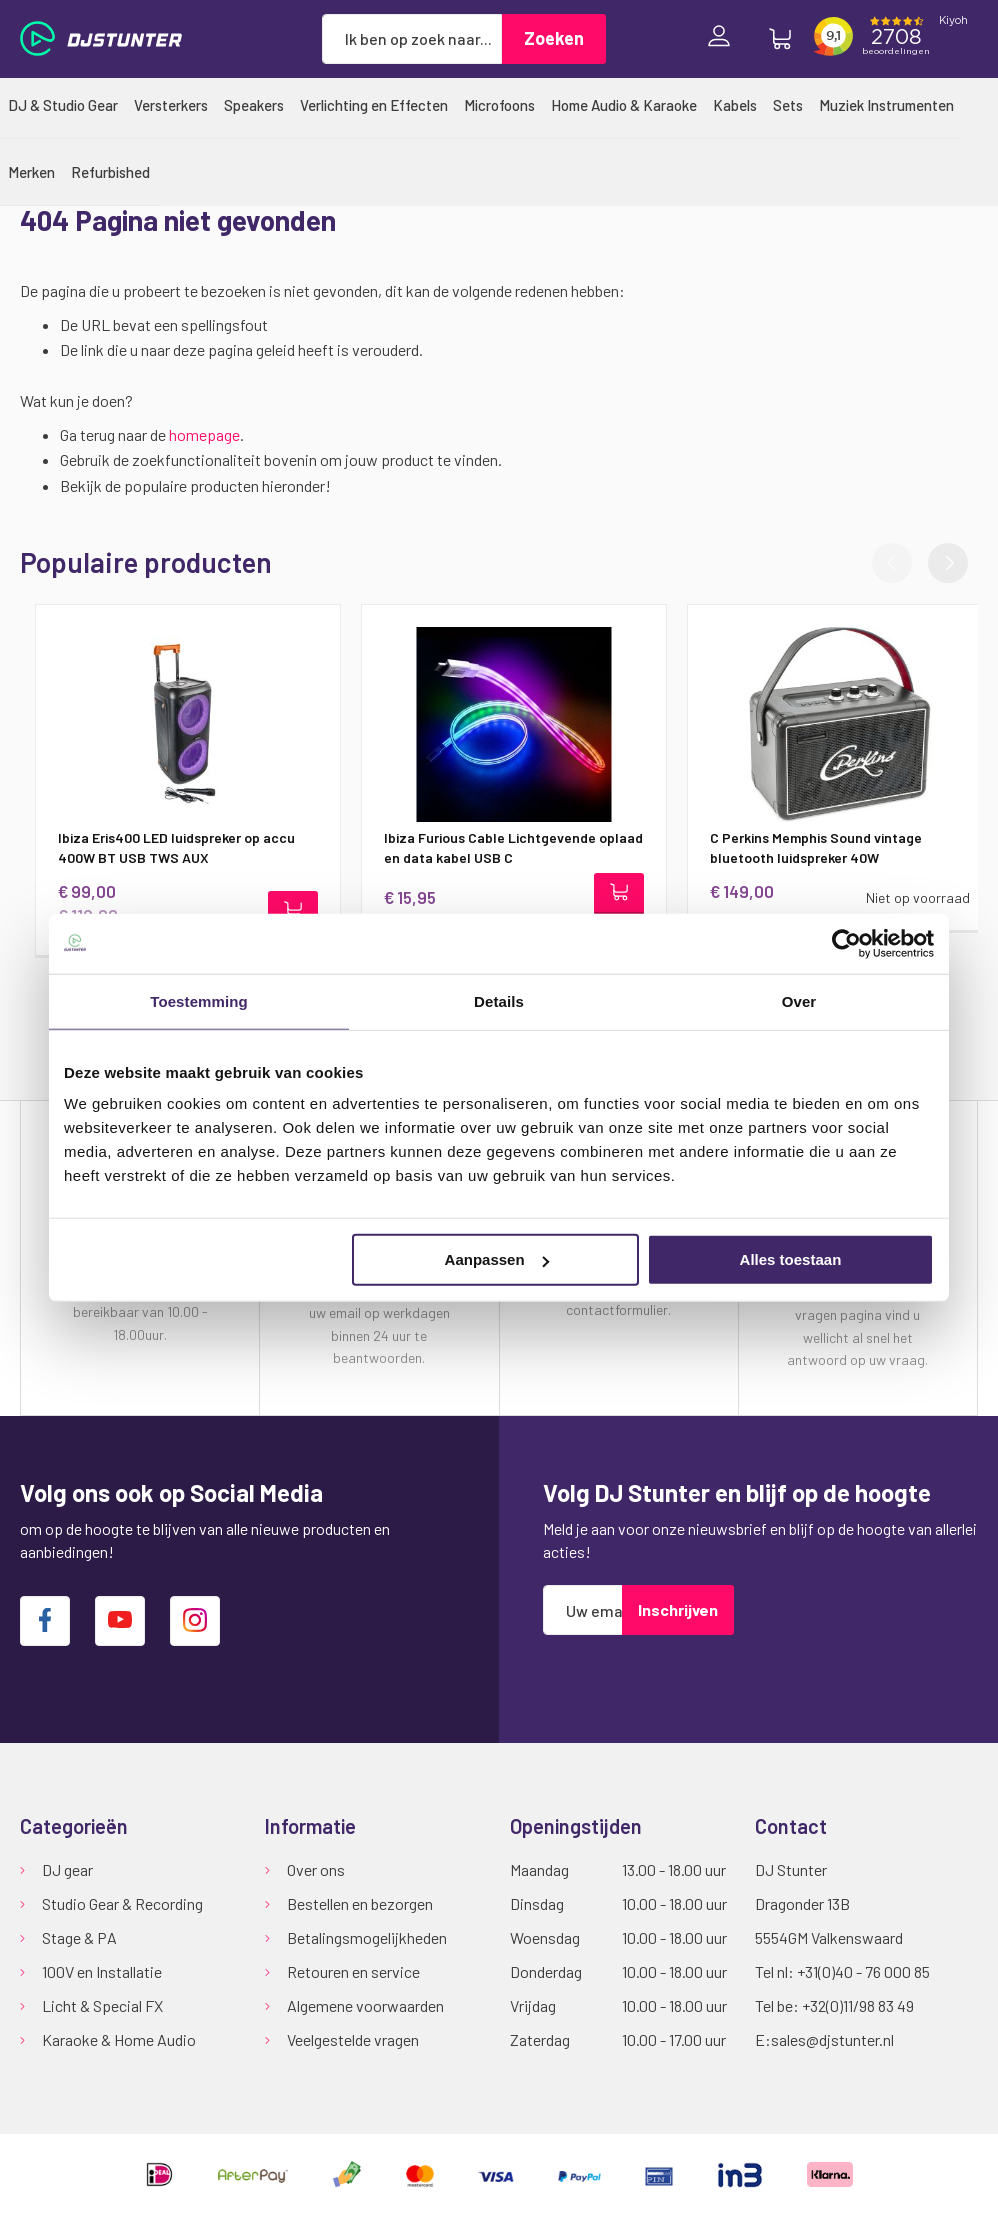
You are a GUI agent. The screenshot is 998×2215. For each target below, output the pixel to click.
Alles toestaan (791, 1259)
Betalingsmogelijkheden (367, 1937)
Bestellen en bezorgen (360, 1903)
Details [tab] (499, 1000)
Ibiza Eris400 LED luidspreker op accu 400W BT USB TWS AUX (161, 847)
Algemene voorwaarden (365, 2005)
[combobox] (412, 39)
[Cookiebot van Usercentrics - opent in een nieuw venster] (846, 943)
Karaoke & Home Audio (119, 2039)
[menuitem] (63, 105)
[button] (948, 563)
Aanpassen (497, 1259)
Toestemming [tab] (199, 1000)
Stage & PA (79, 1937)
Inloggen (724, 38)
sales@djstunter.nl (832, 2039)
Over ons (316, 1869)
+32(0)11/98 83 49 (858, 2005)
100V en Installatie (102, 1971)
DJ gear (67, 1869)
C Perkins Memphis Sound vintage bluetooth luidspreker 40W (801, 847)
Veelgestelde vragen (353, 2039)
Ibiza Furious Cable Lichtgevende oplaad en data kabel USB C (498, 847)
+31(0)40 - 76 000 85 (863, 1971)
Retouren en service (353, 1971)
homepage (204, 434)
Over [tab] (799, 1000)
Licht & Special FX (102, 2005)
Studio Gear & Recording (122, 1903)
